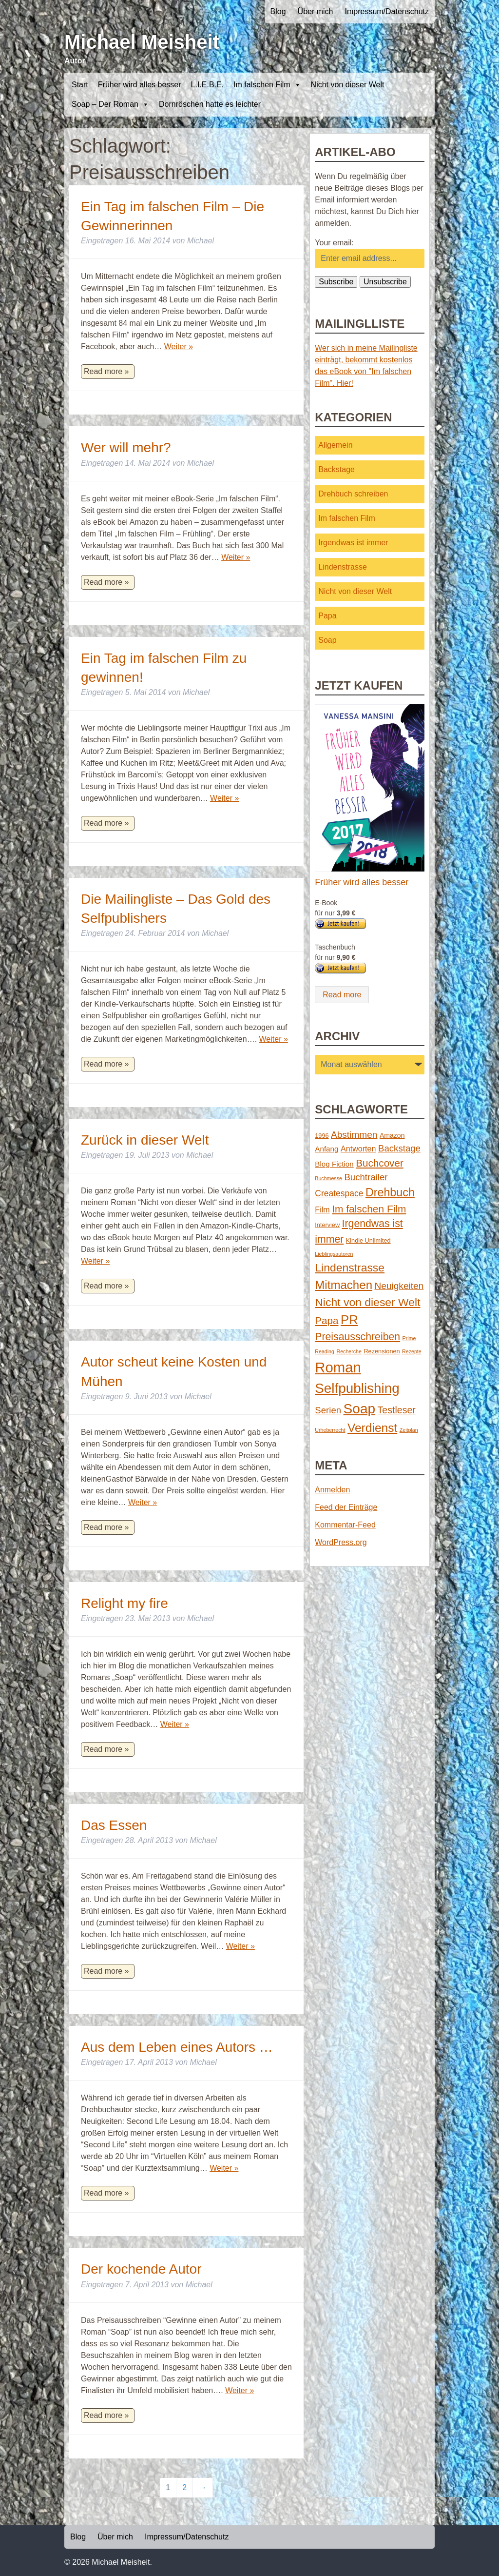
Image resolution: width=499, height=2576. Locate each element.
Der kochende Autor (141, 2269)
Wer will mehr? (126, 447)
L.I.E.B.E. (207, 84)
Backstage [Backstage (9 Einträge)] (399, 1148)
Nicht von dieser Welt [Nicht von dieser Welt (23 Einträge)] (367, 1302)
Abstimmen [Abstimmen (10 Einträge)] (354, 1134)
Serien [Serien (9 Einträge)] (328, 1410)
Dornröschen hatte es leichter (210, 104)
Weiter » (178, 346)
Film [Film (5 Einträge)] (322, 1209)
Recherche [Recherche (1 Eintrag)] (349, 1351)
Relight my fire (124, 1603)
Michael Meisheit (141, 42)
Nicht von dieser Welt (347, 84)
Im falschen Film (267, 85)
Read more (342, 995)
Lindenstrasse (342, 567)
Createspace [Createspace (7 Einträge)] (339, 1193)
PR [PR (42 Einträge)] (349, 1320)
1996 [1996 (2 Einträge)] (321, 1135)
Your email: (334, 242)
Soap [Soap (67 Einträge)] (360, 1408)
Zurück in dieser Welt (145, 1140)
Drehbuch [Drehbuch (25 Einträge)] (390, 1192)
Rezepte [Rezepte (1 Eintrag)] (412, 1351)
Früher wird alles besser (139, 84)
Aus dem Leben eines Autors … (177, 2047)
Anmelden (332, 1490)
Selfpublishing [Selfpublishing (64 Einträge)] (357, 1388)
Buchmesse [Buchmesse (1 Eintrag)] (328, 1178)
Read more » (106, 371)
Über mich (315, 11)
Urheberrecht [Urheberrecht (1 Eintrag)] (330, 1430)
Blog (278, 11)
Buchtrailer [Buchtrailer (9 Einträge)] (365, 1177)
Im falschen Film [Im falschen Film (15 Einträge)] (369, 1208)
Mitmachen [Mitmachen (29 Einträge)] (343, 1284)
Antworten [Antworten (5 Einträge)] (358, 1148)
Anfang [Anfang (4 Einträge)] (326, 1149)
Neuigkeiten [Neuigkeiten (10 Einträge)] (399, 1286)
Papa (327, 616)
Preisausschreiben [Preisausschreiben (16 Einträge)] (357, 1337)
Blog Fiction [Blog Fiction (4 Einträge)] (334, 1164)
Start (80, 84)
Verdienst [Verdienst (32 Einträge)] (372, 1427)
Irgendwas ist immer (353, 542)
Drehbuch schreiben (353, 494)
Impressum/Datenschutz (387, 11)
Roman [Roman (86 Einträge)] (338, 1367)
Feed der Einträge (346, 1507)
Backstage (336, 469)
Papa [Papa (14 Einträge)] (326, 1320)
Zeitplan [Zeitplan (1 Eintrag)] (409, 1430)
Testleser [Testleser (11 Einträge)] (397, 1410)
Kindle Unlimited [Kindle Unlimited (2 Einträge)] (368, 1240)
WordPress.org (340, 1542)
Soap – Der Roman (110, 104)
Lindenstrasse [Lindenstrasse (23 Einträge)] (349, 1267)
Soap (327, 640)
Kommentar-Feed (345, 1525)
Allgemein (335, 445)
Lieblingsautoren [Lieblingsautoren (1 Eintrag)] (334, 1254)
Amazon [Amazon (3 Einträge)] (392, 1135)
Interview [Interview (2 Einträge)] (327, 1225)
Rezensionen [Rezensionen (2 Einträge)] (382, 1351)
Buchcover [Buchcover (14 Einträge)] (379, 1163)
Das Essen (114, 1825)
